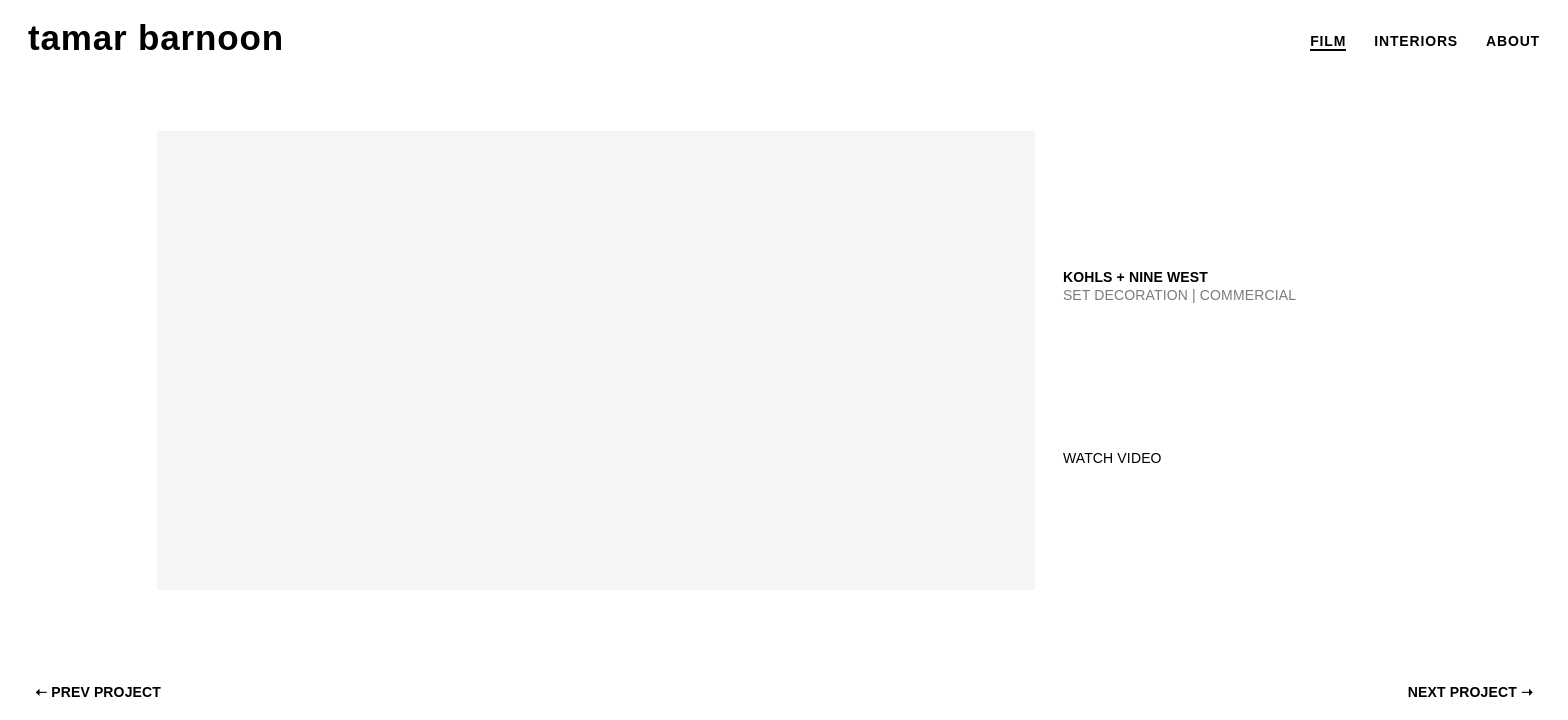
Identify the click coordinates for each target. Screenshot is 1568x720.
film (1328, 41)
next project (1470, 692)
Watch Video (1112, 458)
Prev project (98, 692)
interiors (1416, 41)
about (1513, 41)
